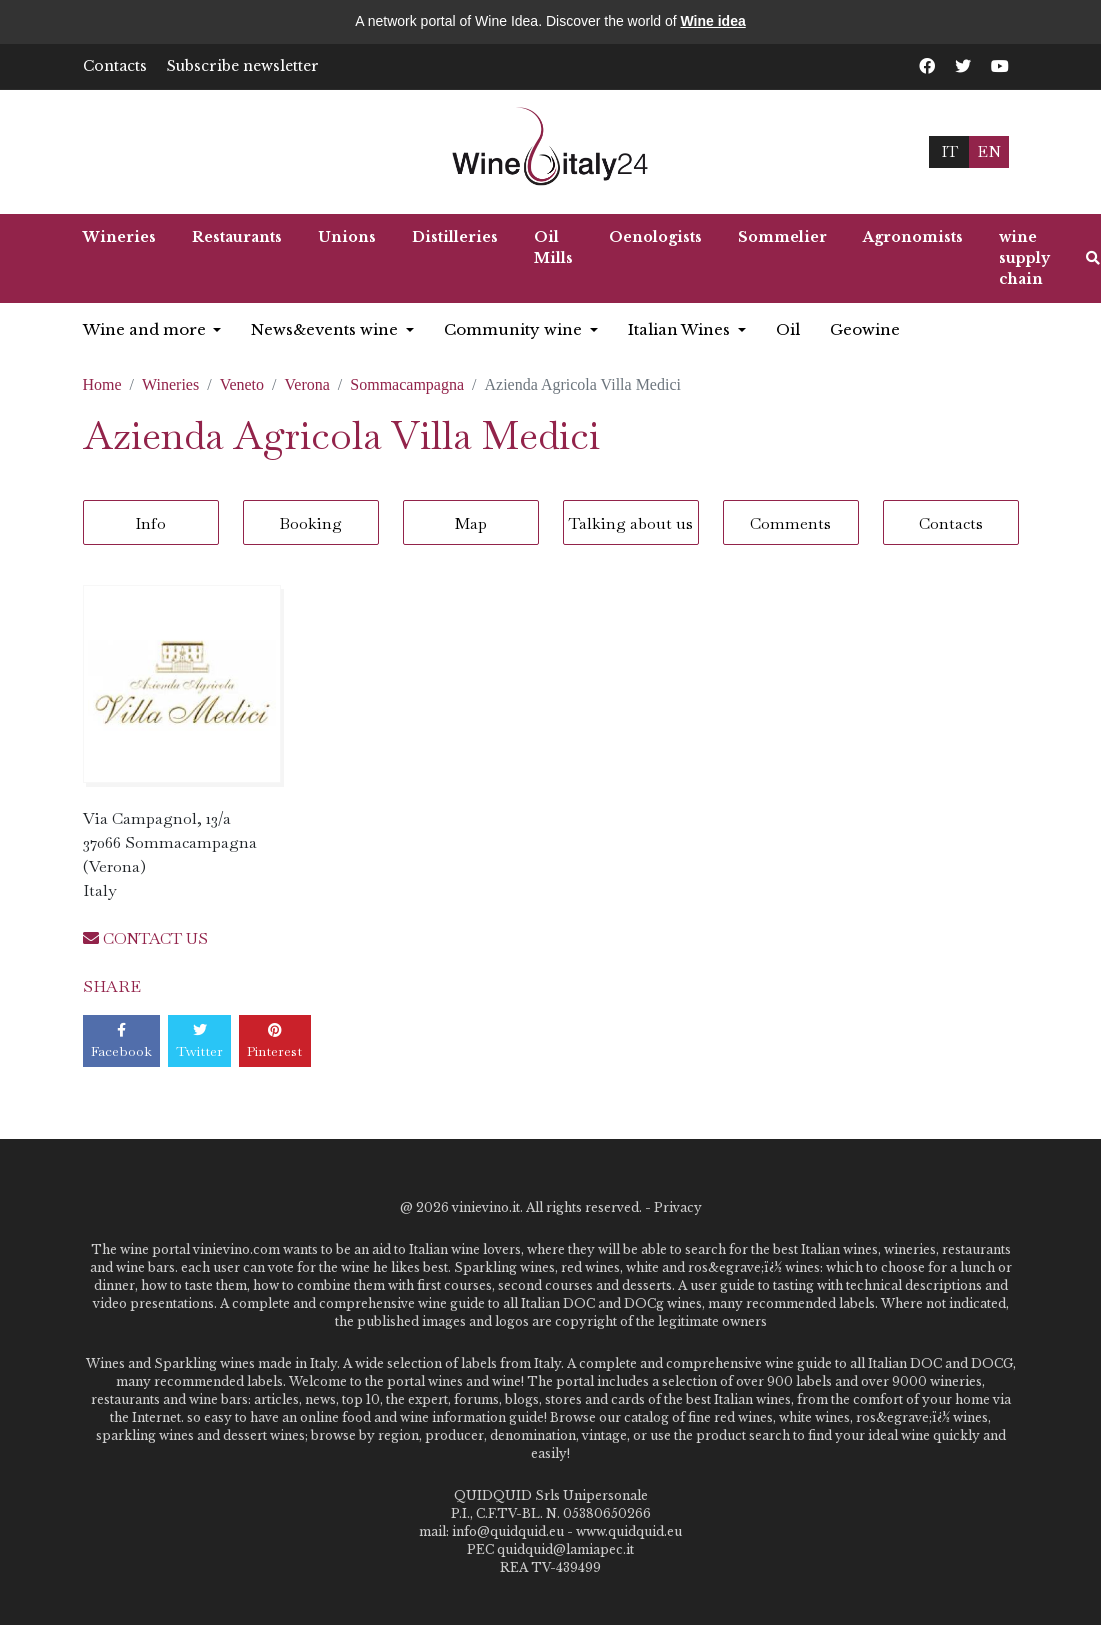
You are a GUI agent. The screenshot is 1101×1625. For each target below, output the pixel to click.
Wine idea (713, 21)
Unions (347, 237)
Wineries (119, 237)
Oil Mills (553, 247)
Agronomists (913, 237)
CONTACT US (145, 938)
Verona (307, 384)
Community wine (515, 329)
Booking (310, 523)
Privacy (678, 1207)
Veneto (242, 384)
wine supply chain (1024, 258)
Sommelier (782, 237)
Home (102, 384)
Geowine (865, 329)
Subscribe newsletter (243, 66)
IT (949, 151)
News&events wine (326, 329)
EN (989, 151)
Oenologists (655, 237)
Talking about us (631, 523)
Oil (788, 329)
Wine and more (146, 329)
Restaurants (237, 237)
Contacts (115, 66)
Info (150, 523)
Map (471, 523)
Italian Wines (681, 329)
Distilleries (455, 237)
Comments (790, 523)
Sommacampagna (407, 384)
